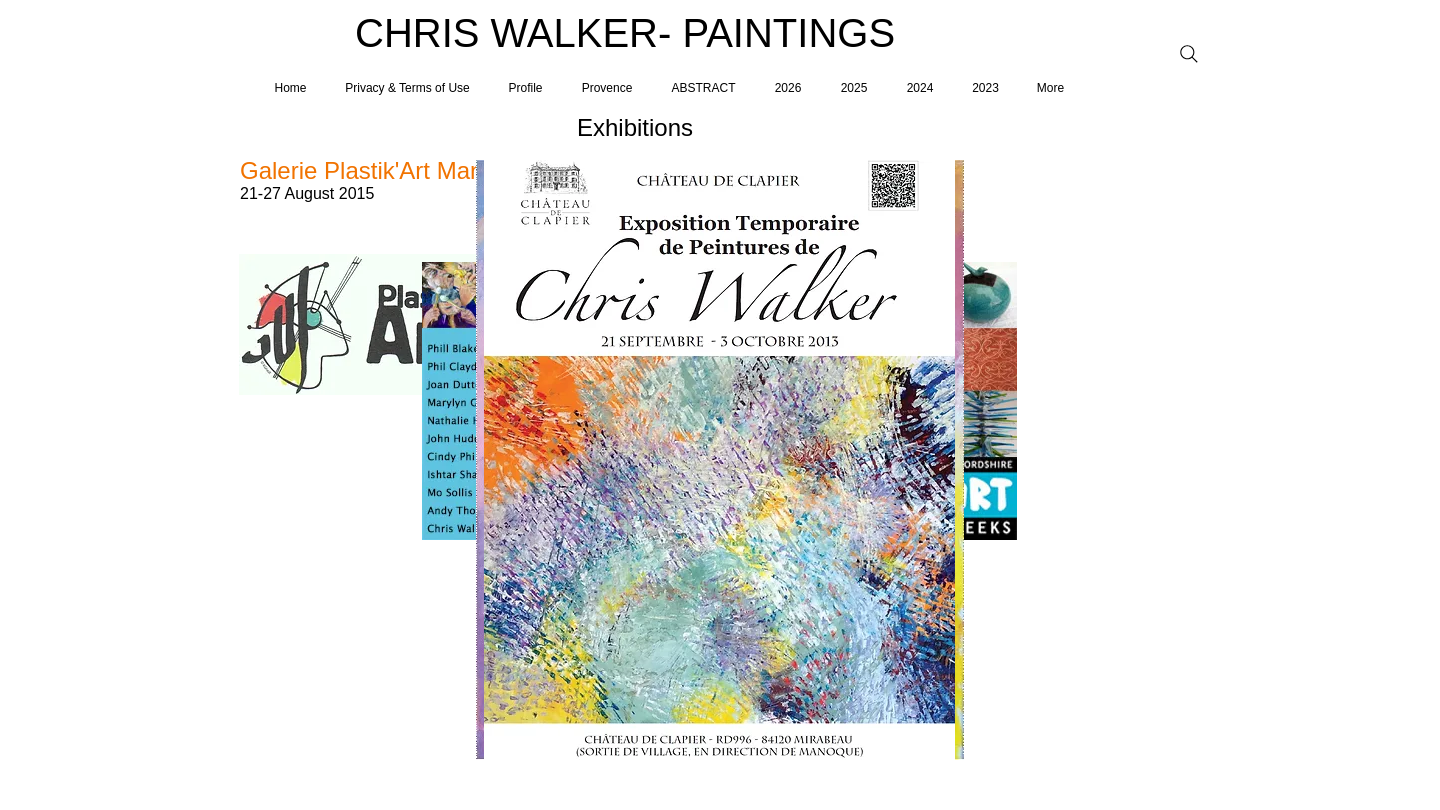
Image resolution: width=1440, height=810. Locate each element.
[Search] (1189, 54)
